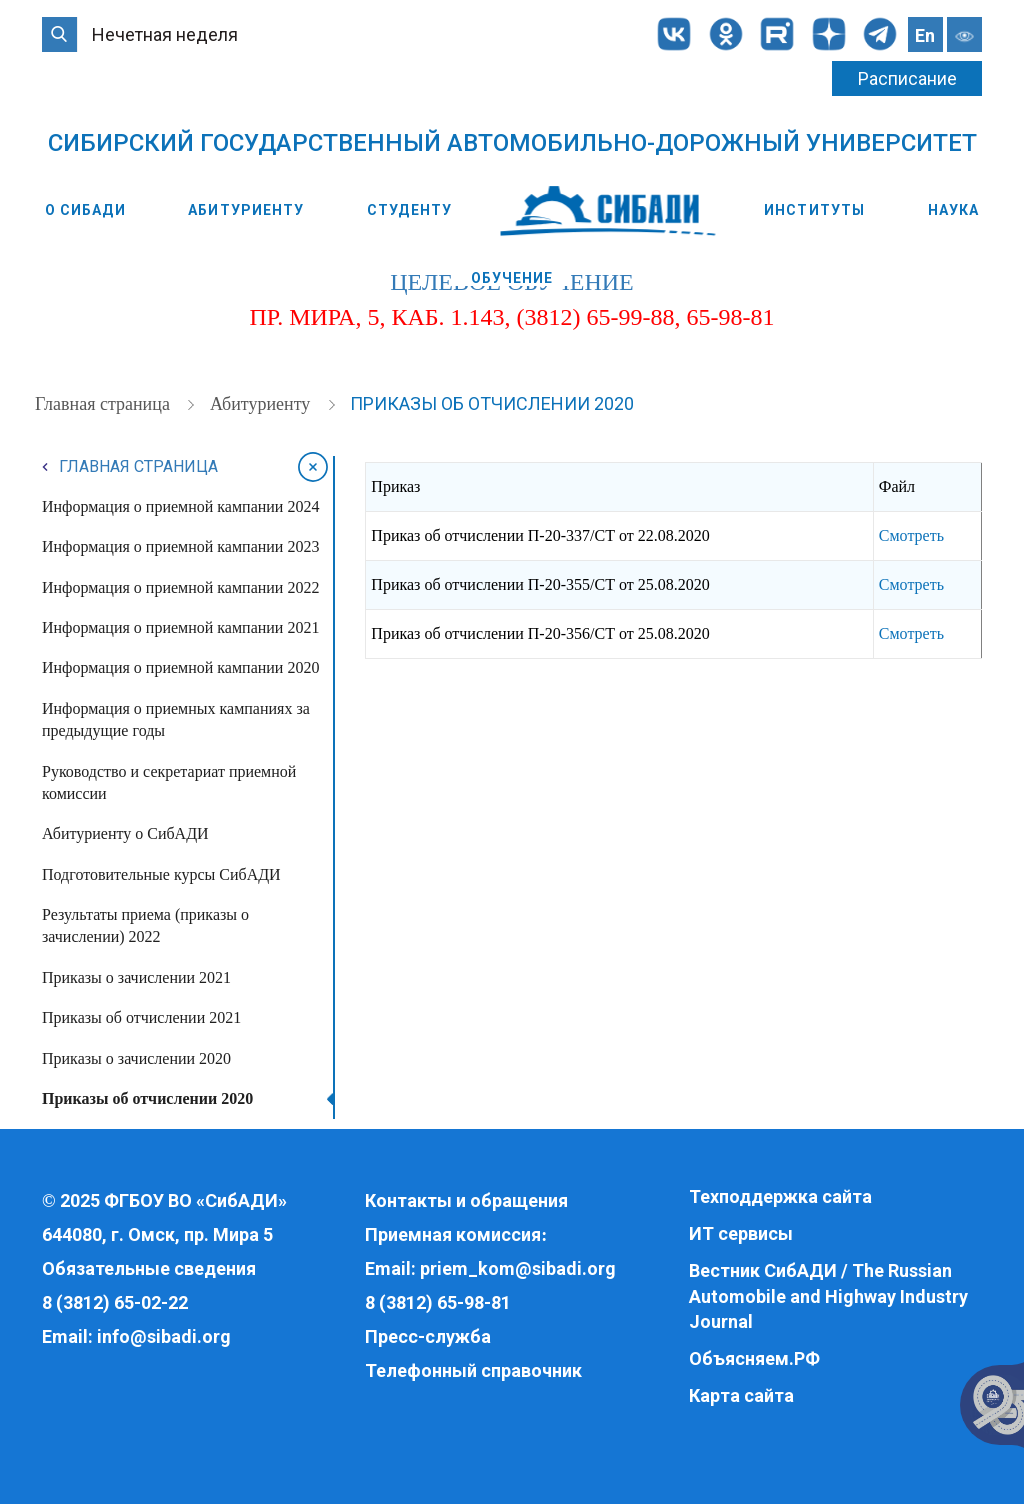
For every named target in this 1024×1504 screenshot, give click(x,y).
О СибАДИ (85, 210)
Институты (814, 210)
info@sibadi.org (164, 1336)
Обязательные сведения (149, 1268)
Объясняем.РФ (754, 1358)
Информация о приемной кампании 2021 (180, 627)
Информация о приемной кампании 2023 (180, 546)
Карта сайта (741, 1395)
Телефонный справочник (473, 1370)
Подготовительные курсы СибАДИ (161, 874)
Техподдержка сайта (780, 1196)
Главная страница (104, 404)
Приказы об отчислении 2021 (141, 1017)
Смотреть (911, 535)
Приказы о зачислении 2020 (136, 1058)
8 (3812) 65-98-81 (438, 1302)
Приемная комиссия (453, 1234)
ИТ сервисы (741, 1233)
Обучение (512, 278)
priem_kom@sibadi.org (518, 1268)
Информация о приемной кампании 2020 (180, 667)
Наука (954, 210)
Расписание (907, 78)
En (925, 35)
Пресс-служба (428, 1336)
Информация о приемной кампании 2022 (180, 587)
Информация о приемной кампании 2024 (180, 506)
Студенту (409, 210)
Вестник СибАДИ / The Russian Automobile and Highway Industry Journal (828, 1296)
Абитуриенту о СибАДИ (125, 833)
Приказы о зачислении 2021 (136, 977)
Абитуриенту (246, 210)
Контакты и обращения (466, 1200)
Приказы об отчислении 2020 (492, 403)
